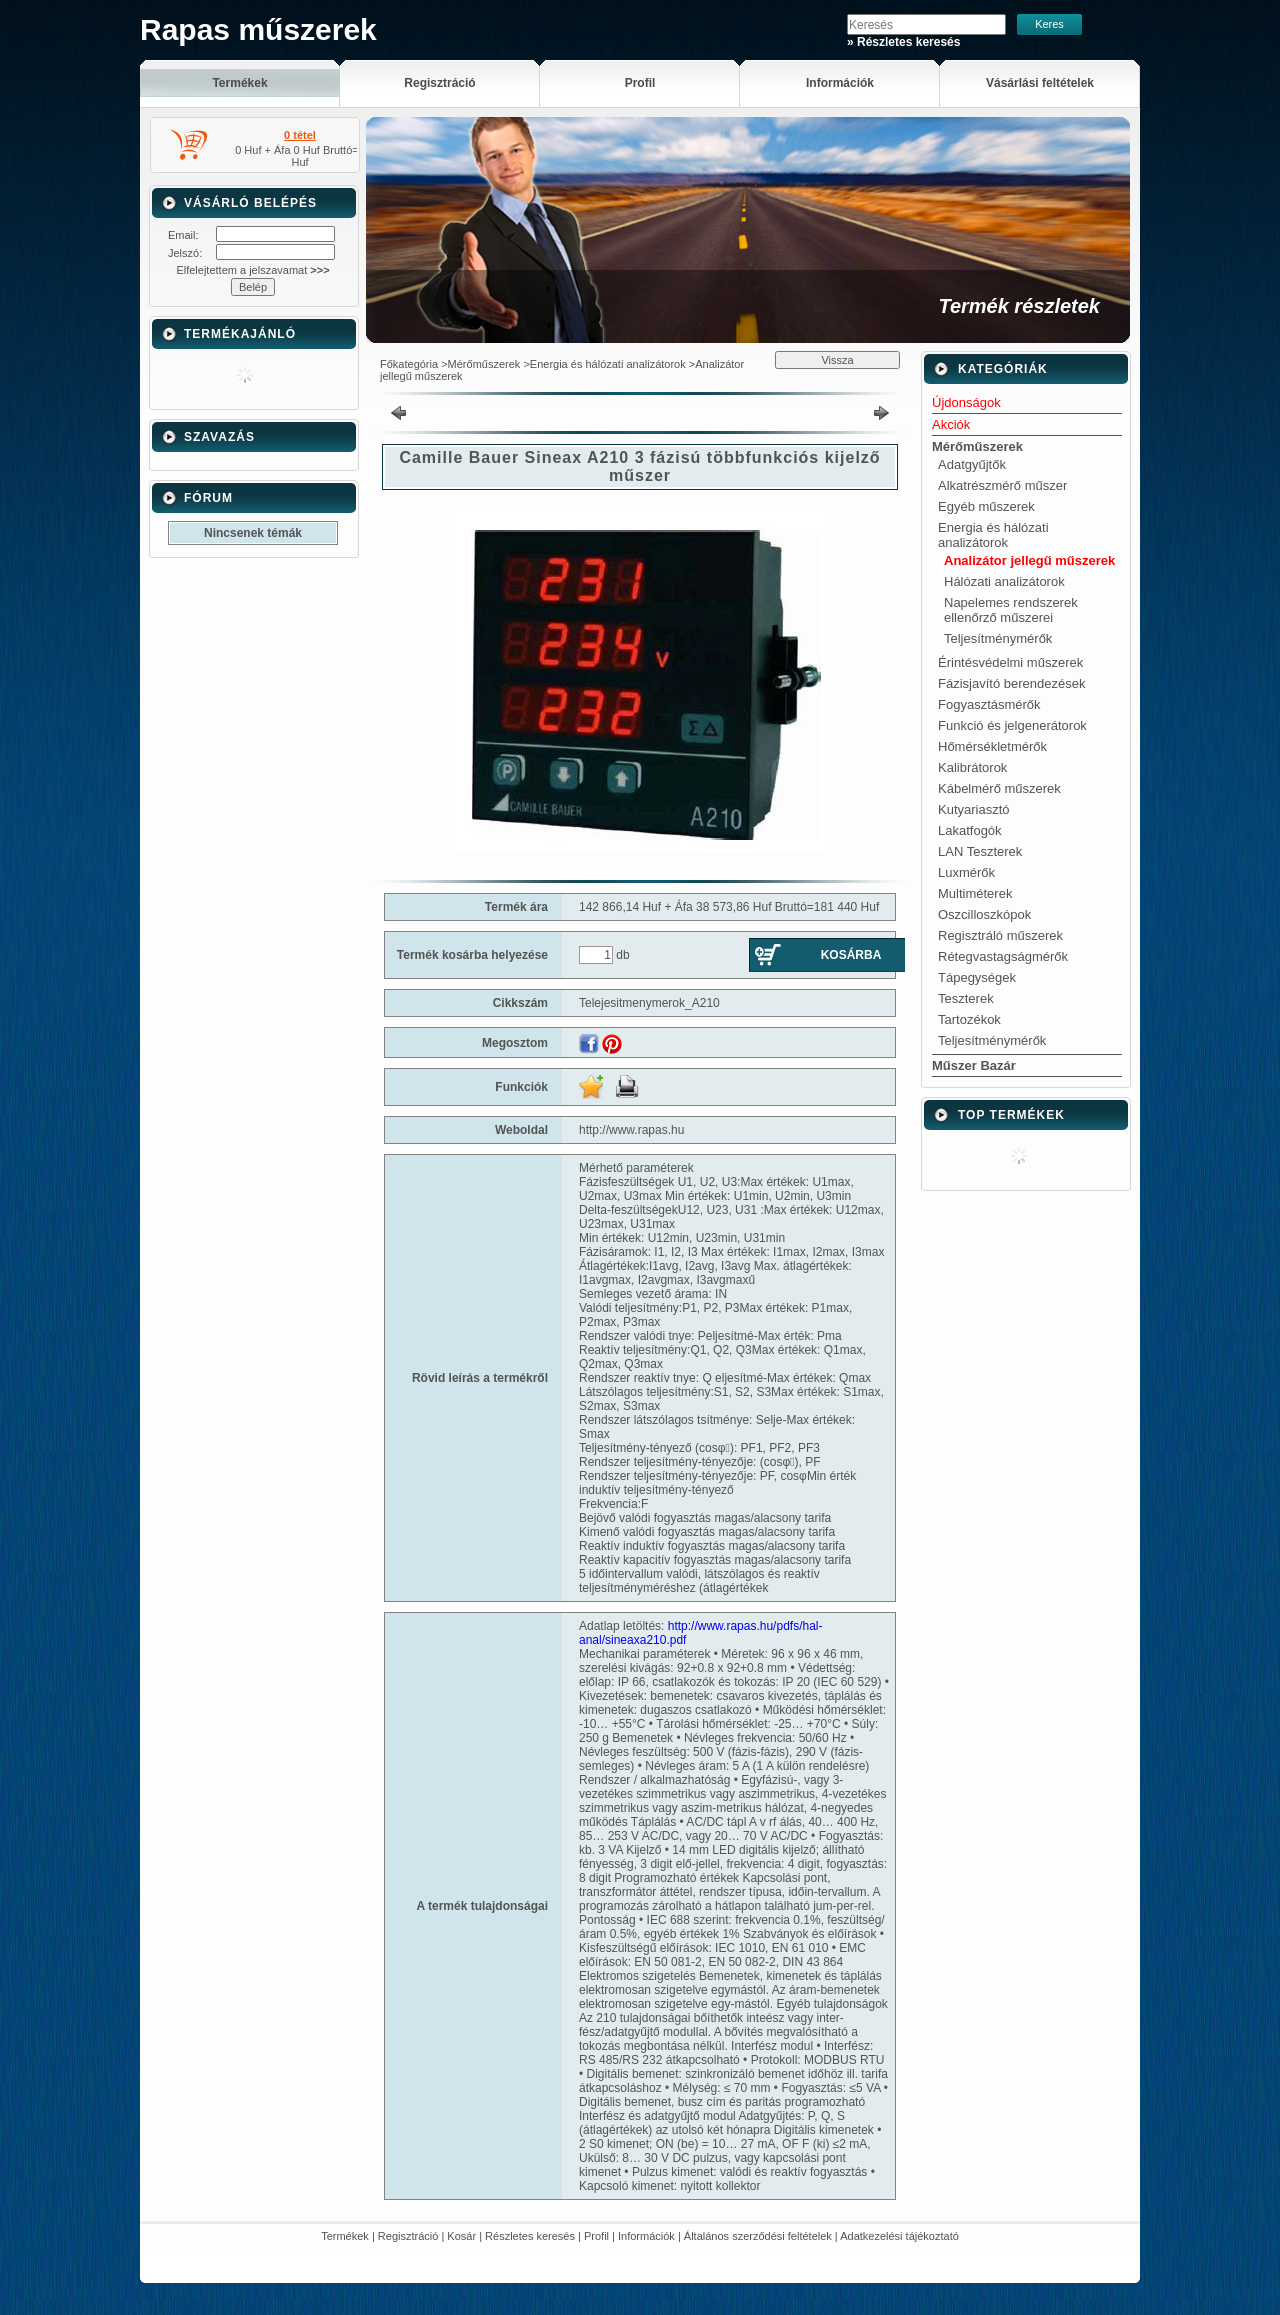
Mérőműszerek (484, 364)
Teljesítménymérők (998, 638)
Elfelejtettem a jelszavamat (252, 270)
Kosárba (851, 955)
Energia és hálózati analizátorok (608, 364)
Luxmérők (966, 872)
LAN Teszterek (980, 851)
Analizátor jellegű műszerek (1029, 560)
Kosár (461, 2236)
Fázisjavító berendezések (1011, 683)
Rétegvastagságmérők (1003, 956)
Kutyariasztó (974, 809)
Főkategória (409, 364)
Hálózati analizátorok (1004, 581)
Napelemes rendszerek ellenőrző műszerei (1011, 610)
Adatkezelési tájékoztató (899, 2236)
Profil (596, 2236)
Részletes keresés (530, 2236)
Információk (646, 2236)
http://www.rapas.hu (631, 1130)
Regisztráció (408, 2236)
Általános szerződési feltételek (758, 2236)
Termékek (345, 2236)
